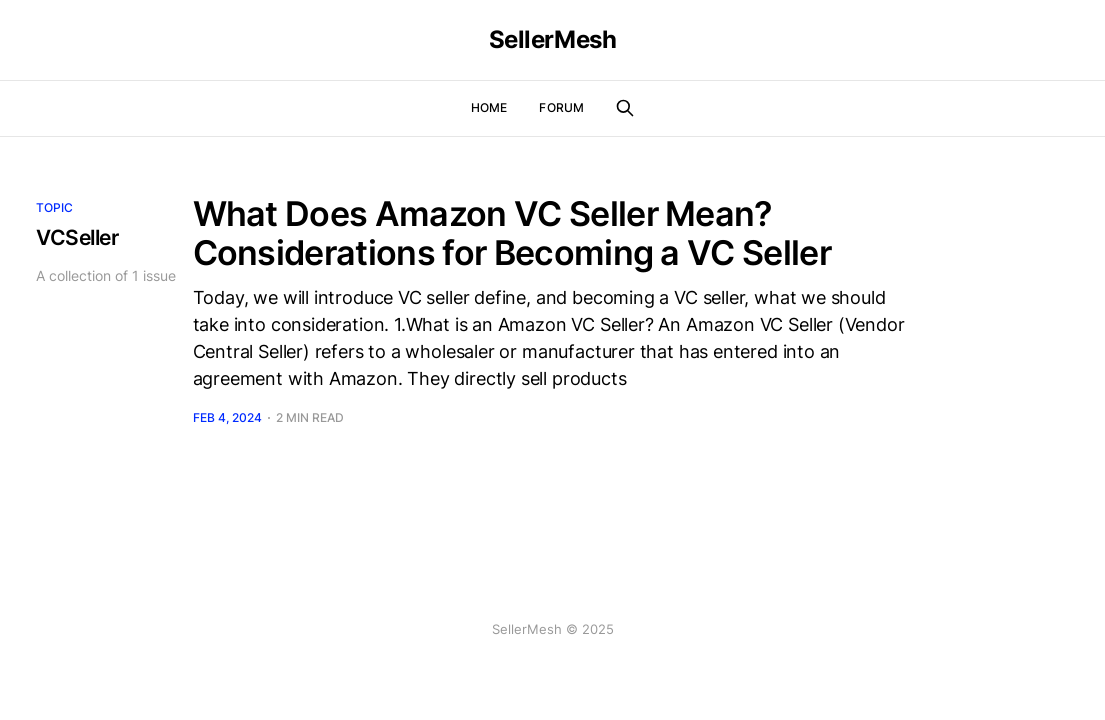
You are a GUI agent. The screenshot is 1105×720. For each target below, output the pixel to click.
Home (489, 107)
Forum (561, 107)
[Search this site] (625, 108)
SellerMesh (552, 40)
